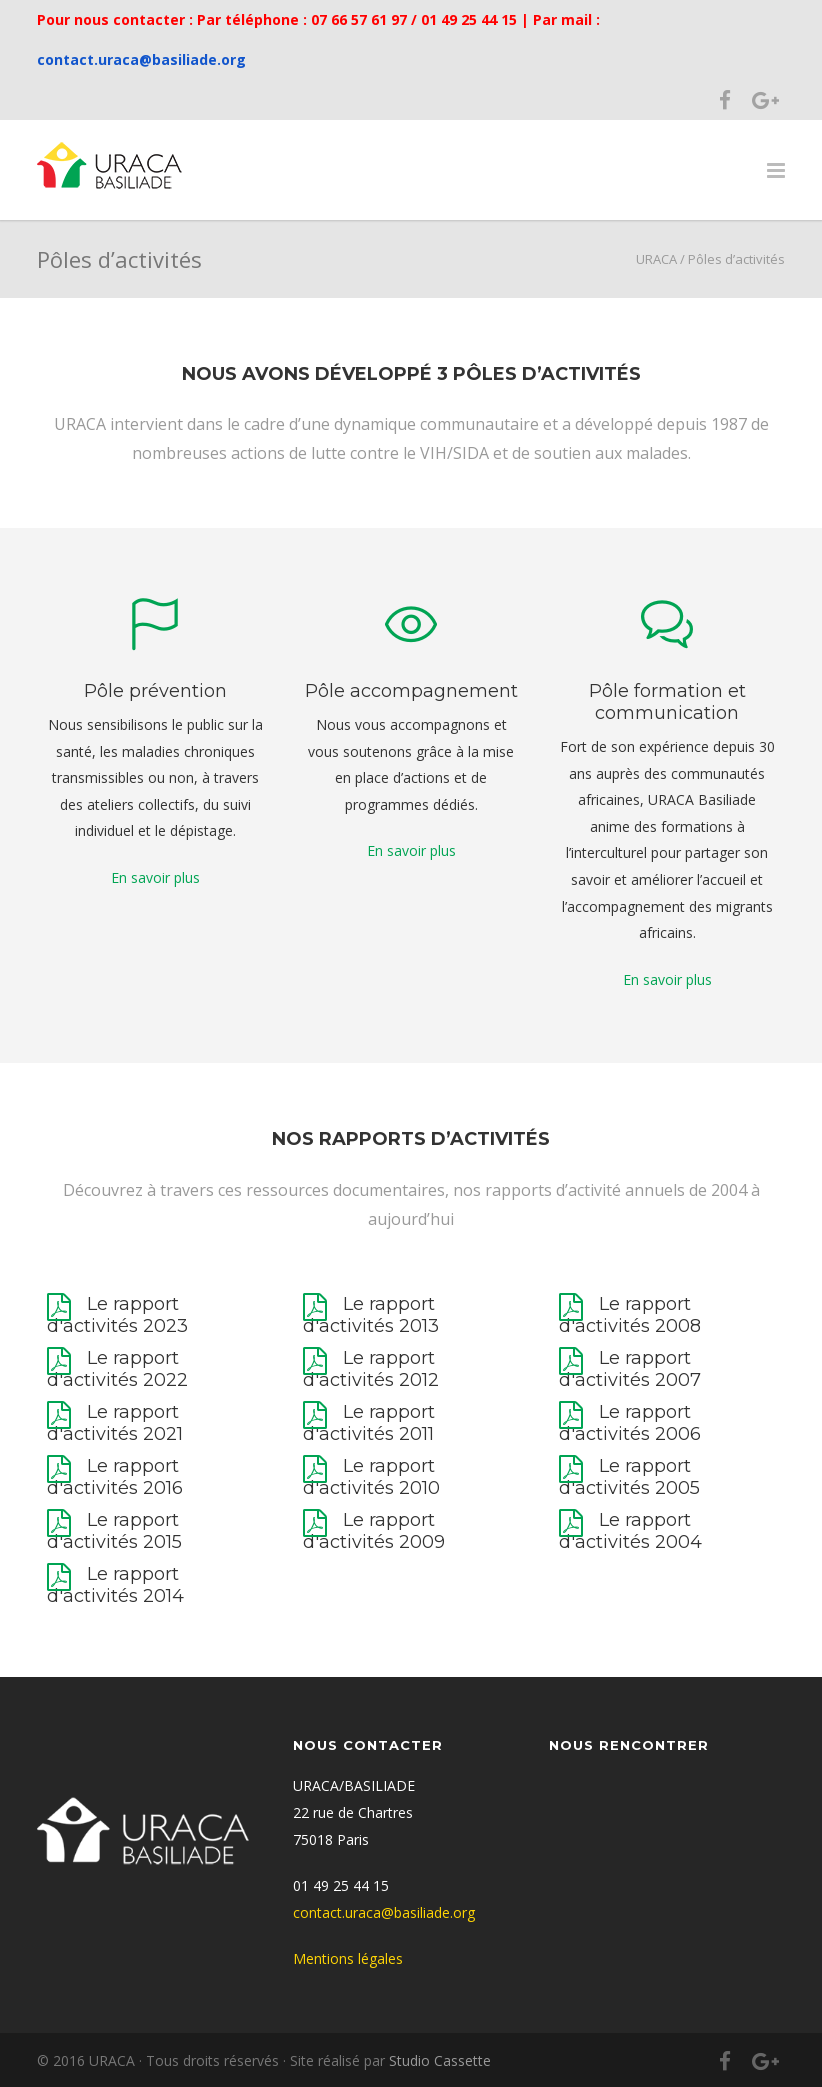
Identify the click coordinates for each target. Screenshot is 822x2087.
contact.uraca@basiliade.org (141, 59)
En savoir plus (155, 877)
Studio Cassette (440, 2060)
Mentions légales (348, 1958)
